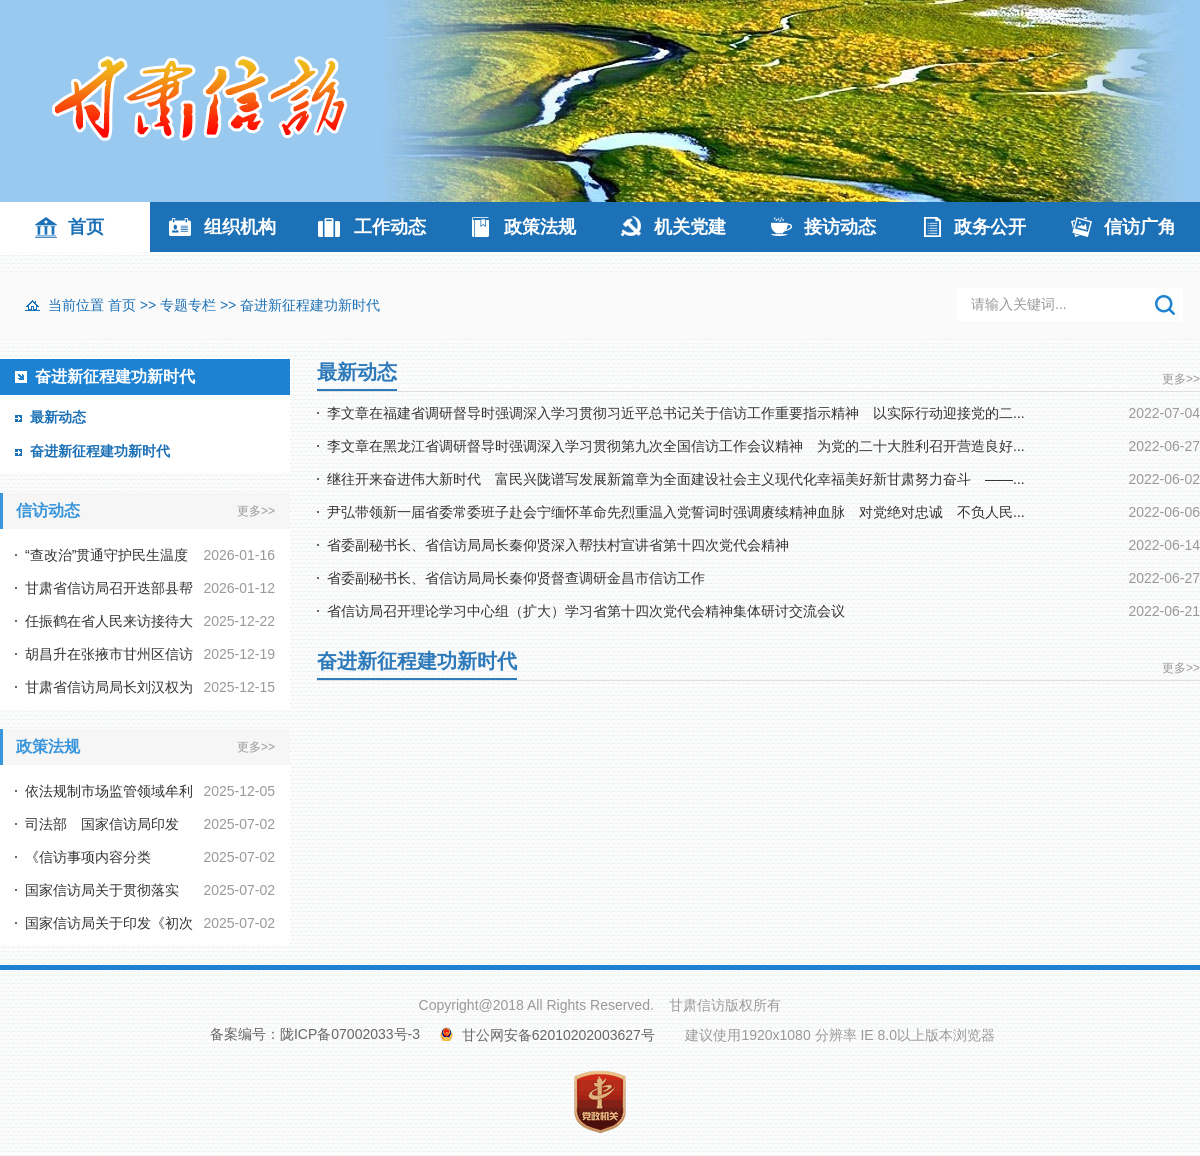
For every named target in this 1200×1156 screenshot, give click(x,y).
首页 (86, 227)
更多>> (256, 511)
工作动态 (390, 227)
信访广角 (1140, 227)
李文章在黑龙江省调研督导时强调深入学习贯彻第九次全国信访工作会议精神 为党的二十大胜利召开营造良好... (676, 446)
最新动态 (58, 417)
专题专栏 (188, 305)
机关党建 (690, 227)
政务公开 (990, 227)
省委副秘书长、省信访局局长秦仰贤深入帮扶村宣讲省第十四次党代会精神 (558, 545)
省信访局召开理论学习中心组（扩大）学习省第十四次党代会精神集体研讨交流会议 (586, 611)
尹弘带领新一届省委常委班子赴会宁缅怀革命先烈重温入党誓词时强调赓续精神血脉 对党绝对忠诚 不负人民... (676, 512)
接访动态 (840, 227)
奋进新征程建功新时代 (310, 305)
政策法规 (540, 227)
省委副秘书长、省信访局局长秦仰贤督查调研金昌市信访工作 (516, 578)
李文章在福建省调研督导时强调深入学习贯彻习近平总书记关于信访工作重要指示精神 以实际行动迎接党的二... (676, 413)
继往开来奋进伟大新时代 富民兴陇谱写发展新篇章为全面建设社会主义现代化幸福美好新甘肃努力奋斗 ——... (676, 479)
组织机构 (240, 227)
